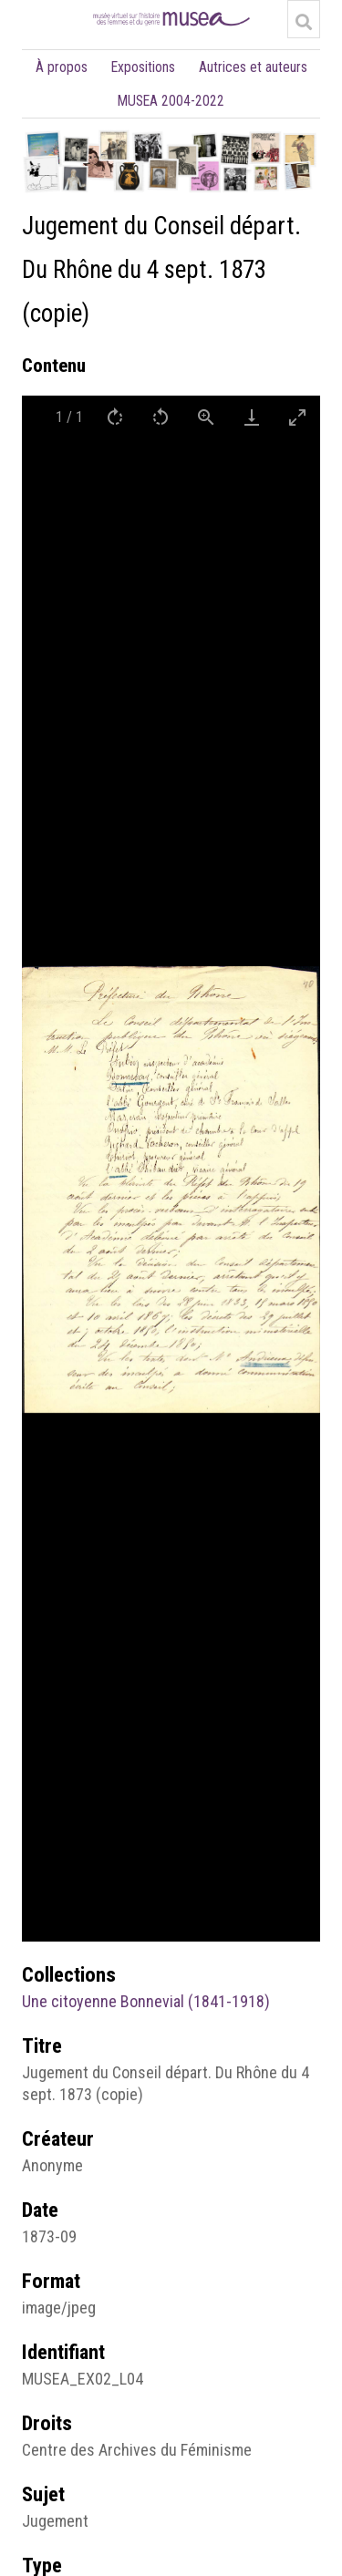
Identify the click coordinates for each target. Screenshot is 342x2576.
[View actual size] (206, 417)
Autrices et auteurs (253, 67)
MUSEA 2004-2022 (171, 100)
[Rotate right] (115, 417)
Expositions (143, 67)
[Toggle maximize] (297, 417)
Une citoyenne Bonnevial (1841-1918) (146, 2001)
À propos (62, 67)
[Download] (252, 417)
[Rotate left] (160, 417)
